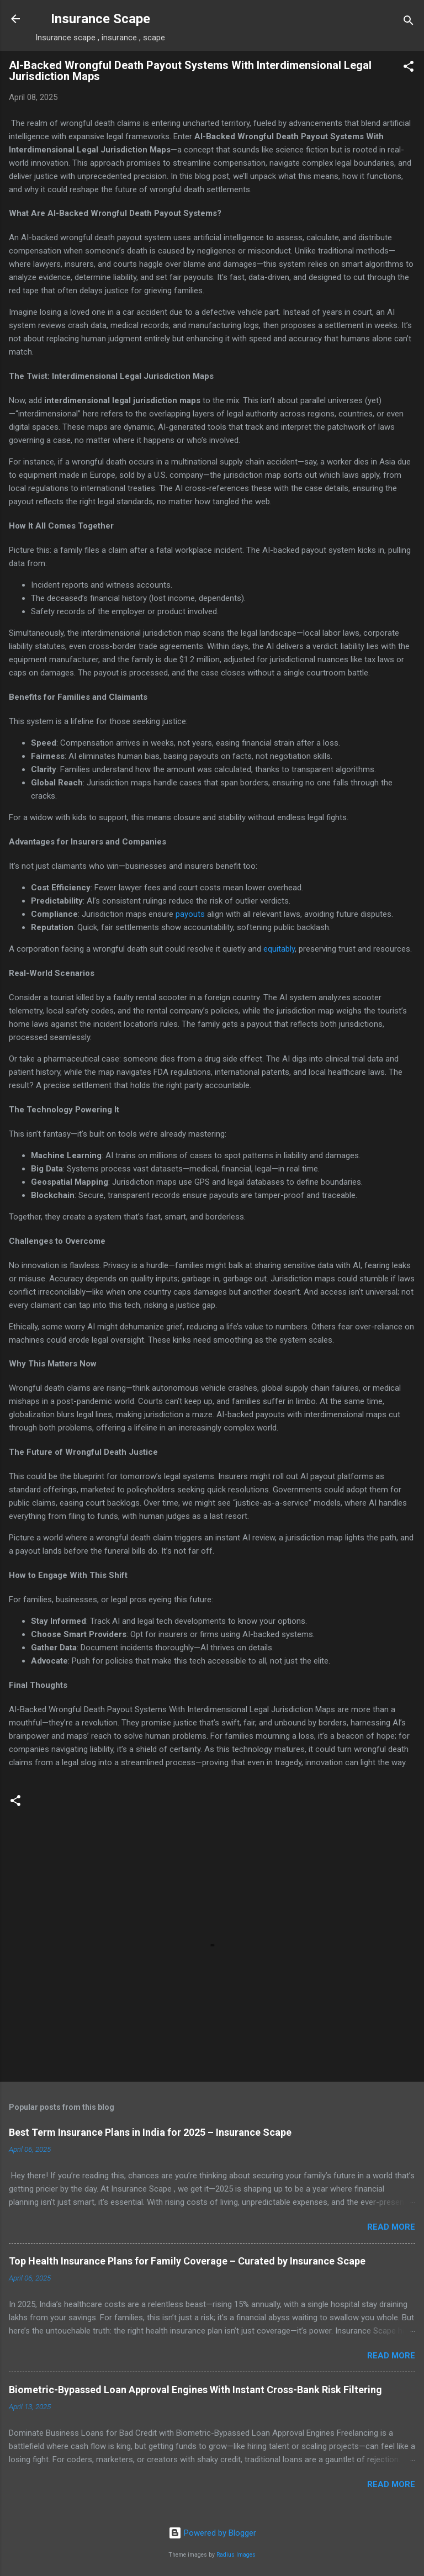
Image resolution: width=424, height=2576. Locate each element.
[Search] (408, 22)
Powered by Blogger (212, 2533)
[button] (408, 68)
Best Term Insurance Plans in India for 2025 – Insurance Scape (150, 2132)
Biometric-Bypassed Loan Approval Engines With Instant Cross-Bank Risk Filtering (195, 2389)
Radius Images (236, 2554)
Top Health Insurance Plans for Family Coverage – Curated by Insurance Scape (187, 2261)
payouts (190, 914)
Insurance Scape (100, 19)
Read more (391, 2227)
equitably (279, 949)
